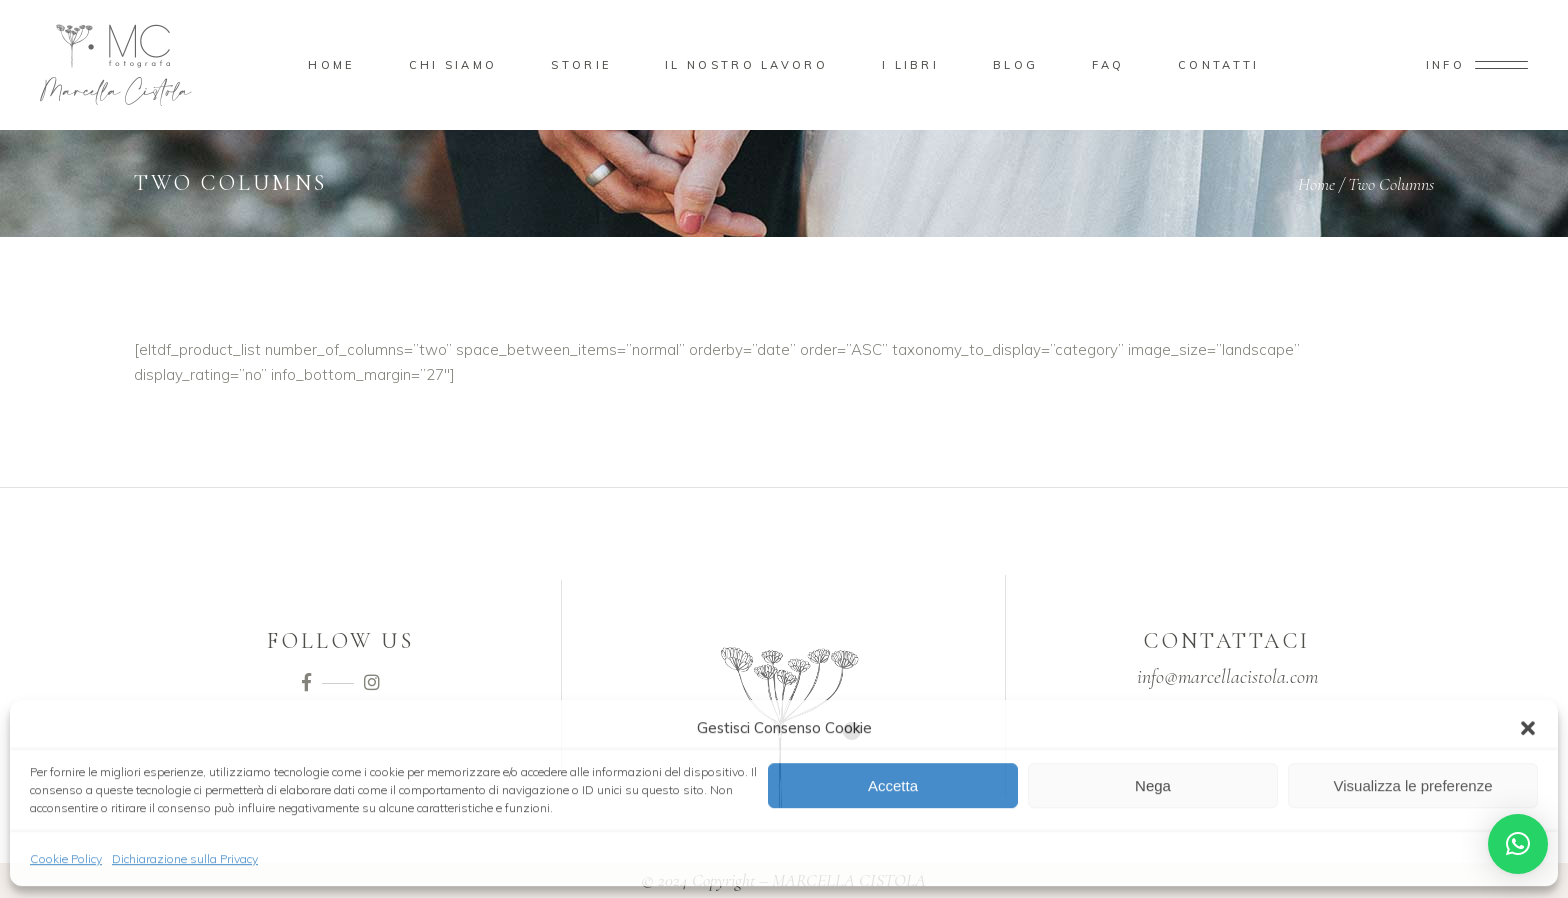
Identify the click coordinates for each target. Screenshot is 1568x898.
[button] (1528, 727)
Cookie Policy (66, 857)
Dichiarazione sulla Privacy (185, 857)
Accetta (893, 784)
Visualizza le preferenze (1413, 784)
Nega (1153, 784)
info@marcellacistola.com (1227, 677)
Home (1316, 184)
